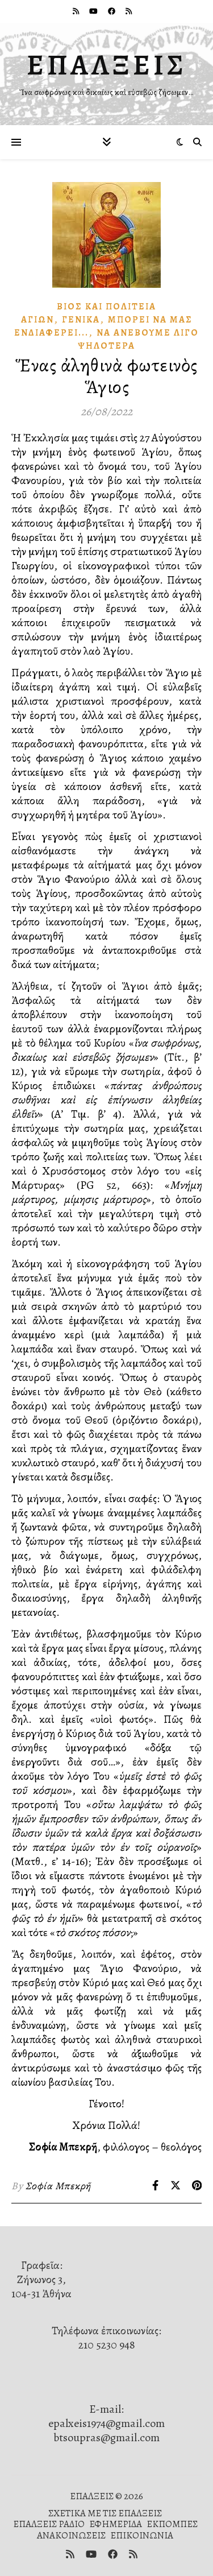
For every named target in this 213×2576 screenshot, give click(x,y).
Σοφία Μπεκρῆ (58, 2186)
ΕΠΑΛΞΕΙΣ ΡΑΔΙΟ (49, 2523)
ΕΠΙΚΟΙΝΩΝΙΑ (141, 2535)
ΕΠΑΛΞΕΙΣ (107, 65)
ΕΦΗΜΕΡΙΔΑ (115, 2523)
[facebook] (112, 11)
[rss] (77, 11)
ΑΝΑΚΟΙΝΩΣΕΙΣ (71, 2535)
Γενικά (81, 319)
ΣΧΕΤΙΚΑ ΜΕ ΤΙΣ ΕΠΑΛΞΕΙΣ (105, 2513)
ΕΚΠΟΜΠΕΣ (172, 2523)
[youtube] (94, 11)
